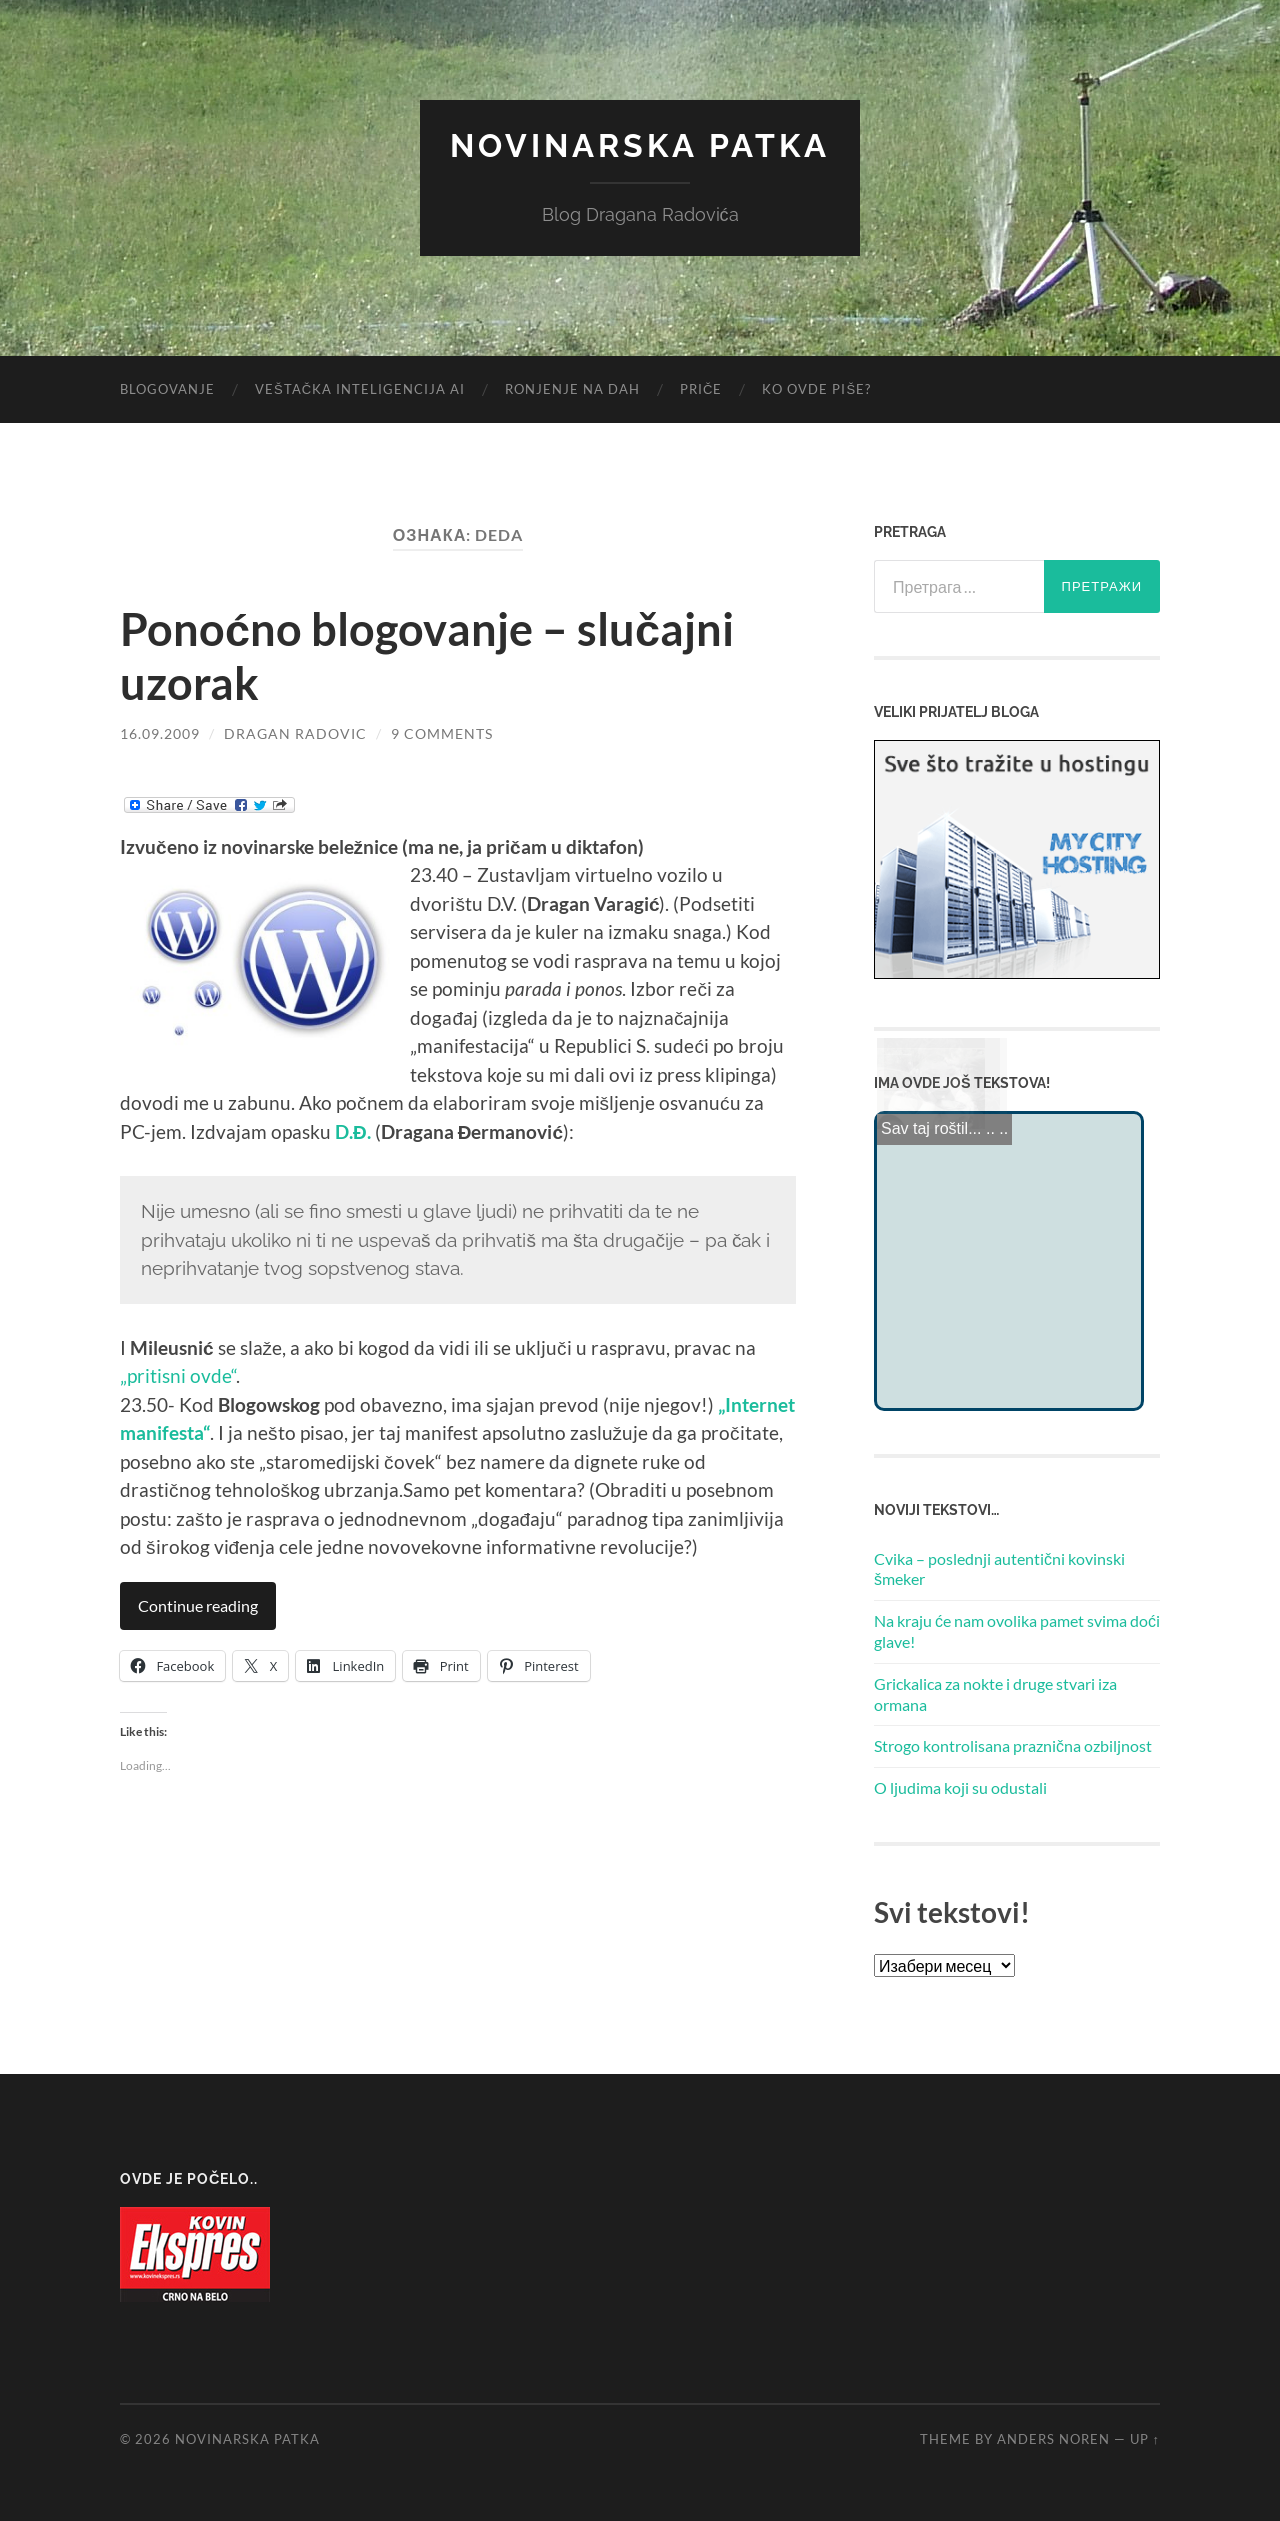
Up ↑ (1145, 2439)
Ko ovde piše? (816, 389)
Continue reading (198, 1605)
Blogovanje (167, 389)
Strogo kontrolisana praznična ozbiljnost (1013, 1745)
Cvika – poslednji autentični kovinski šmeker (999, 1569)
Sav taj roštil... (931, 1125)
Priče (701, 389)
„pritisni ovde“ (178, 1375)
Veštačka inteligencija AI (360, 389)
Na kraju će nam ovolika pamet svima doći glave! (1017, 1631)
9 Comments (442, 733)
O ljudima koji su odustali (960, 1787)
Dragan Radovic (295, 733)
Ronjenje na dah (572, 389)
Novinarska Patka (640, 145)
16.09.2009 (160, 733)
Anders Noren (1053, 2439)
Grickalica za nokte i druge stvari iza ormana (995, 1694)
